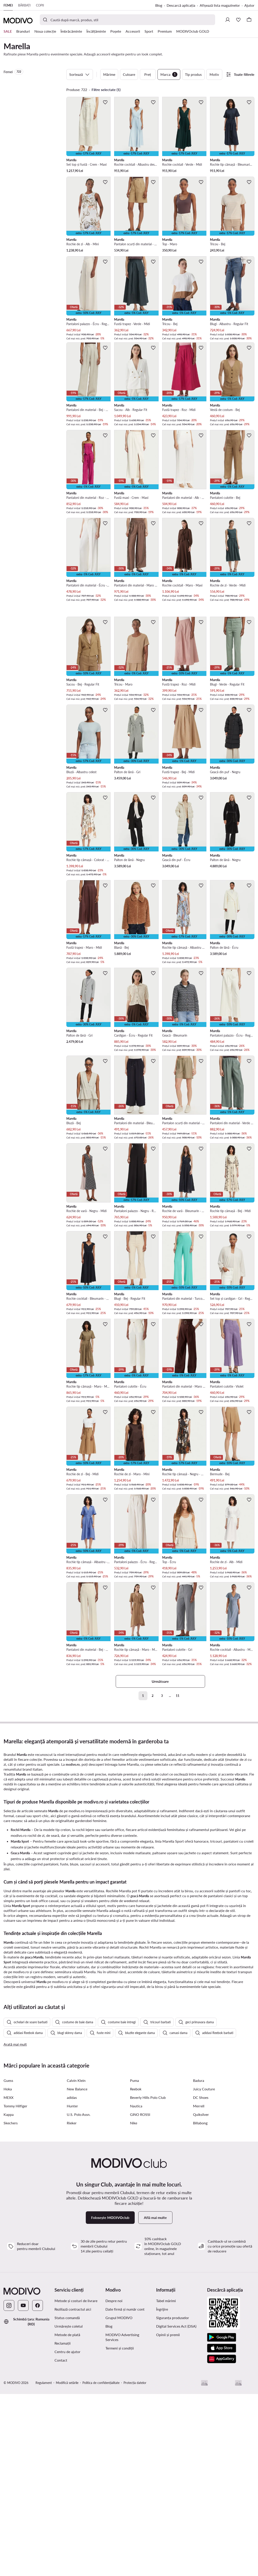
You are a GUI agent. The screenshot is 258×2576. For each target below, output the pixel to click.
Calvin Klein (76, 2080)
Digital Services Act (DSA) (176, 2326)
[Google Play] (221, 2337)
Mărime (109, 74)
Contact (61, 2360)
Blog (158, 5)
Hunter (72, 2106)
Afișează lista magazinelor (220, 5)
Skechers (11, 2123)
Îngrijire (162, 2309)
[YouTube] (23, 2305)
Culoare (129, 74)
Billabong (200, 2123)
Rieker (72, 2123)
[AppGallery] (221, 2358)
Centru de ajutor (67, 2352)
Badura (198, 2080)
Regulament (44, 2383)
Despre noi (113, 2301)
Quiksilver (201, 2114)
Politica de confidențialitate (101, 2383)
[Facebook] (37, 2305)
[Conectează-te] (227, 19)
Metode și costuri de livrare (76, 2301)
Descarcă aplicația (181, 5)
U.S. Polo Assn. (78, 2114)
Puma (134, 2080)
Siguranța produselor (172, 2318)
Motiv (214, 74)
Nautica (136, 2106)
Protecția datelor (135, 2383)
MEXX (8, 2097)
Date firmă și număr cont (125, 2309)
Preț (147, 74)
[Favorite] (238, 19)
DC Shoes (200, 2097)
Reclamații (63, 2343)
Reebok (135, 2089)
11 (177, 1696)
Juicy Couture (204, 2089)
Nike (133, 2123)
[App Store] (221, 2348)
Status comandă (67, 2318)
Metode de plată (67, 2335)
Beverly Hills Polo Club (148, 2097)
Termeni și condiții (119, 2348)
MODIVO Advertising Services (122, 2337)
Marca (168, 74)
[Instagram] (9, 2305)
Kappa (9, 2114)
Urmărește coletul (69, 2326)
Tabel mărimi (166, 2301)
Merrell (198, 2106)
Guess (8, 2080)
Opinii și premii (168, 2335)
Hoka (8, 2089)
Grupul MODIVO (118, 2318)
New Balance (77, 2089)
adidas (72, 2097)
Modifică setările (67, 2383)
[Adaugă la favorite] (105, 102)
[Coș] (249, 19)
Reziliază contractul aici (73, 2309)
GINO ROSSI (140, 2114)
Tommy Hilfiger (15, 2106)
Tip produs (193, 74)
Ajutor (249, 5)
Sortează (79, 74)
